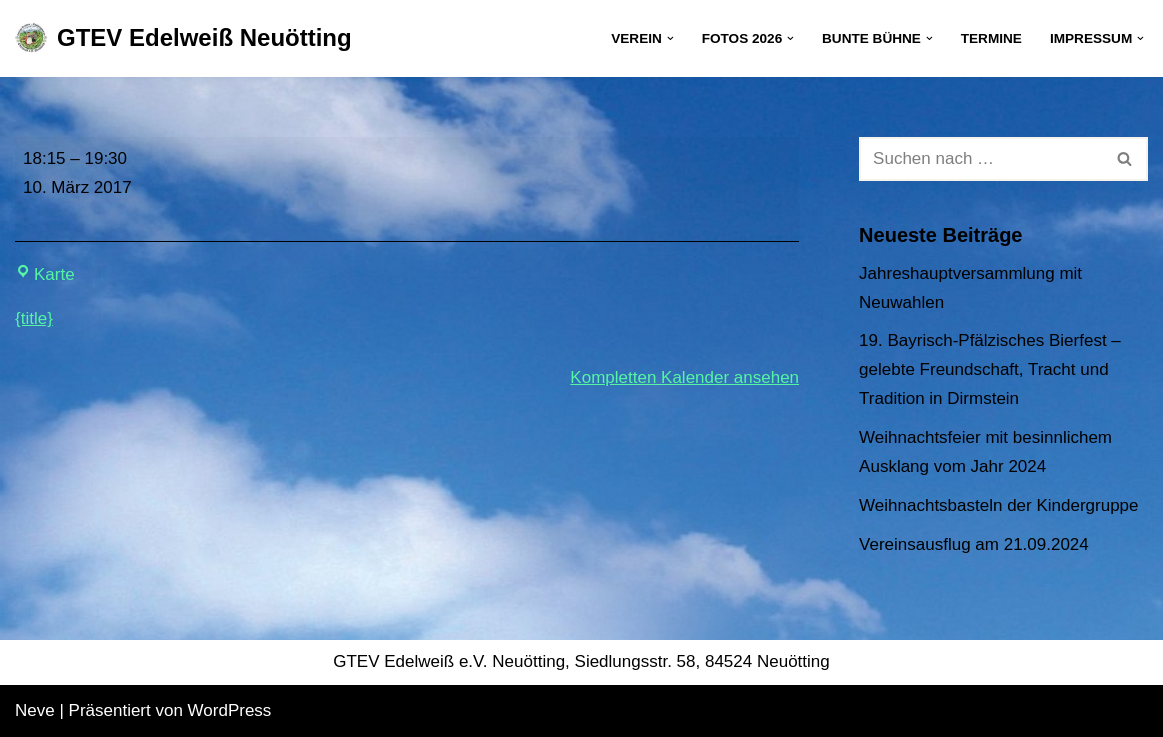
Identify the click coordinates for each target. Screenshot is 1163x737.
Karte (45, 274)
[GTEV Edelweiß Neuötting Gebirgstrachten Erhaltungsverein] (183, 38)
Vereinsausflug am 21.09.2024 (974, 544)
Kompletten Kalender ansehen (684, 377)
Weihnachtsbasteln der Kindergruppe (998, 505)
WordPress (230, 710)
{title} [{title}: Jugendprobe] (34, 318)
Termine (991, 38)
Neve (35, 710)
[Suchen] (981, 159)
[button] (670, 38)
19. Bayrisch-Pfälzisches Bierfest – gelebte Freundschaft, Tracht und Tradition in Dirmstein (990, 369)
